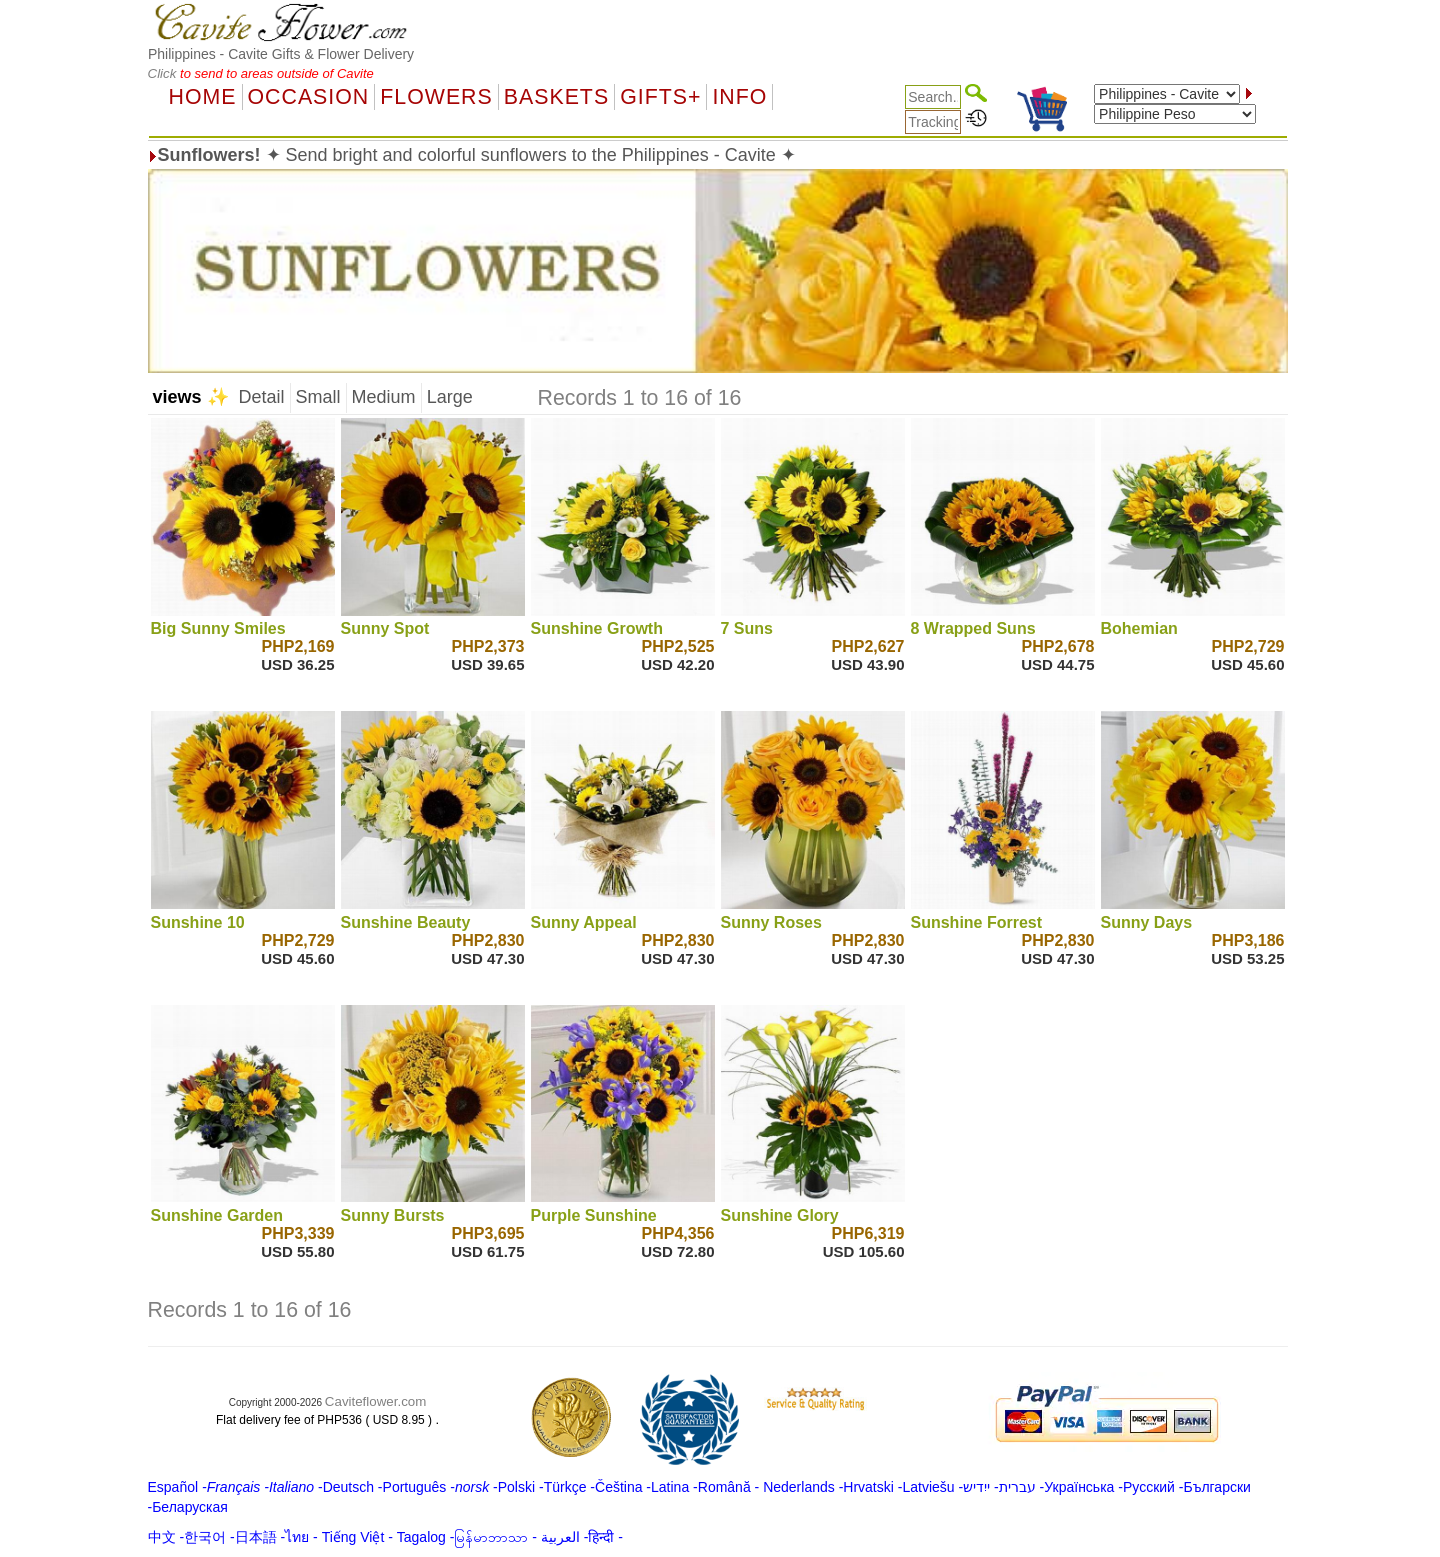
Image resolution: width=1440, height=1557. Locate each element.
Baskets (556, 97)
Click (164, 73)
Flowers (436, 97)
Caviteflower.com (375, 1401)
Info (739, 97)
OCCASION (309, 97)
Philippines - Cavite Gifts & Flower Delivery (281, 54)
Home (203, 97)
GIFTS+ (660, 97)
